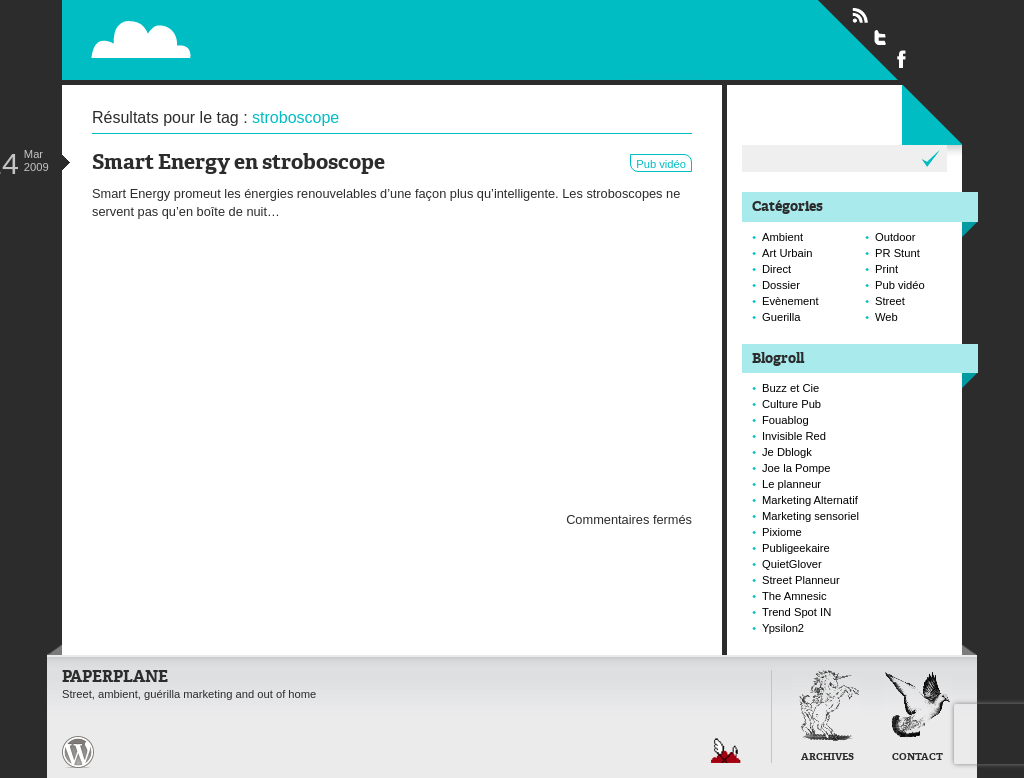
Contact (917, 757)
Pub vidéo (661, 164)
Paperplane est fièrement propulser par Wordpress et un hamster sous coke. (78, 752)
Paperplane (263, 28)
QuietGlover (792, 564)
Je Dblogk (787, 452)
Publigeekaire (796, 548)
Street (890, 301)
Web (886, 317)
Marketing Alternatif (810, 500)
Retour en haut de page (726, 750)
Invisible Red (794, 436)
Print (886, 269)
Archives (827, 757)
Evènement (790, 301)
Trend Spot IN (796, 612)
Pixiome (782, 532)
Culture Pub (791, 404)
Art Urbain (787, 253)
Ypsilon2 (783, 628)
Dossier (781, 285)
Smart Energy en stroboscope (238, 163)
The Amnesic (794, 596)
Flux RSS (860, 16)
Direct (776, 269)
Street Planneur (801, 580)
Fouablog (785, 420)
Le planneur (791, 484)
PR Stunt (897, 253)
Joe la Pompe (796, 468)
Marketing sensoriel (810, 516)
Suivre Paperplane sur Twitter (881, 37)
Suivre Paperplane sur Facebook (902, 58)
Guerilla (781, 317)
